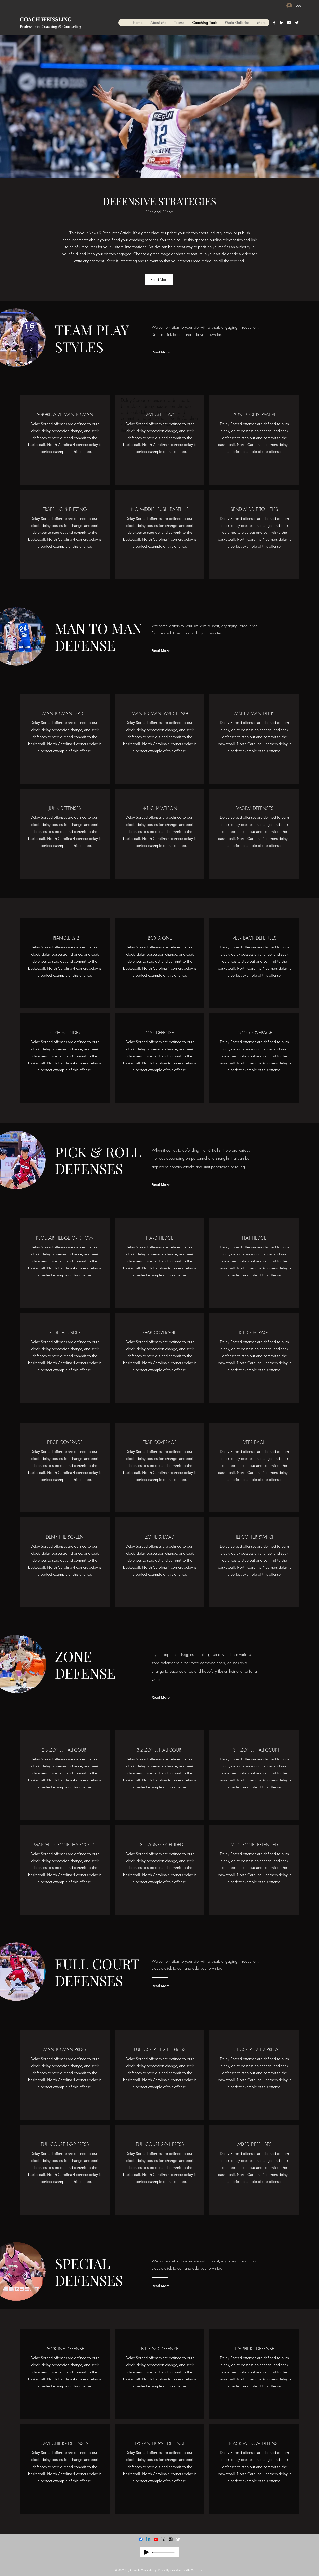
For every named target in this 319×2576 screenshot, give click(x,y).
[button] (159, 279)
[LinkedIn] (281, 22)
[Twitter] (296, 22)
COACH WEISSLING (46, 19)
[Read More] (172, 352)
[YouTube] (289, 22)
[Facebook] (274, 22)
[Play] (146, 2552)
